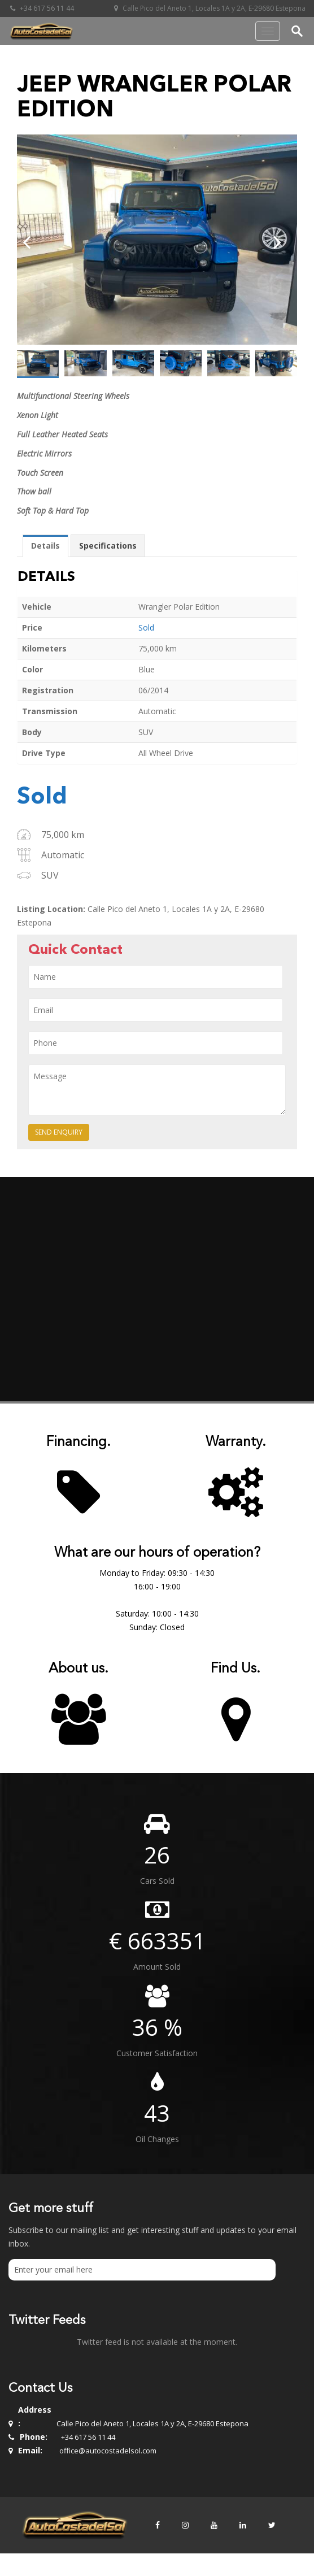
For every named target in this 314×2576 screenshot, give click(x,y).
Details (45, 545)
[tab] (45, 546)
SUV (50, 875)
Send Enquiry (58, 1132)
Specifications (108, 545)
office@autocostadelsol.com (107, 2450)
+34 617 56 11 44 (41, 8)
